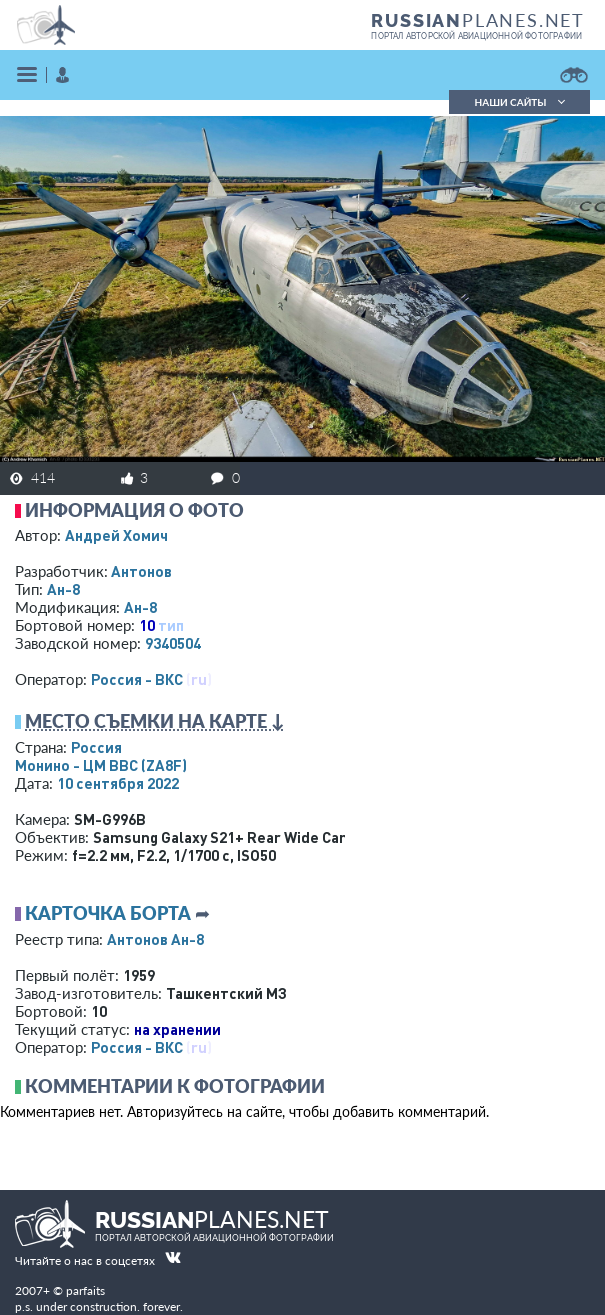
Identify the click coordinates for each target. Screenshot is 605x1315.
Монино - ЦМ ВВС (101, 765)
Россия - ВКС (137, 679)
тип (171, 625)
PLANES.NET (478, 20)
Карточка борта (108, 913)
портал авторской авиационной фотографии (476, 36)
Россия (96, 747)
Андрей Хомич (116, 535)
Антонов (141, 571)
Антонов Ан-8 (155, 939)
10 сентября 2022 (118, 783)
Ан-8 (63, 589)
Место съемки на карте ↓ (155, 721)
